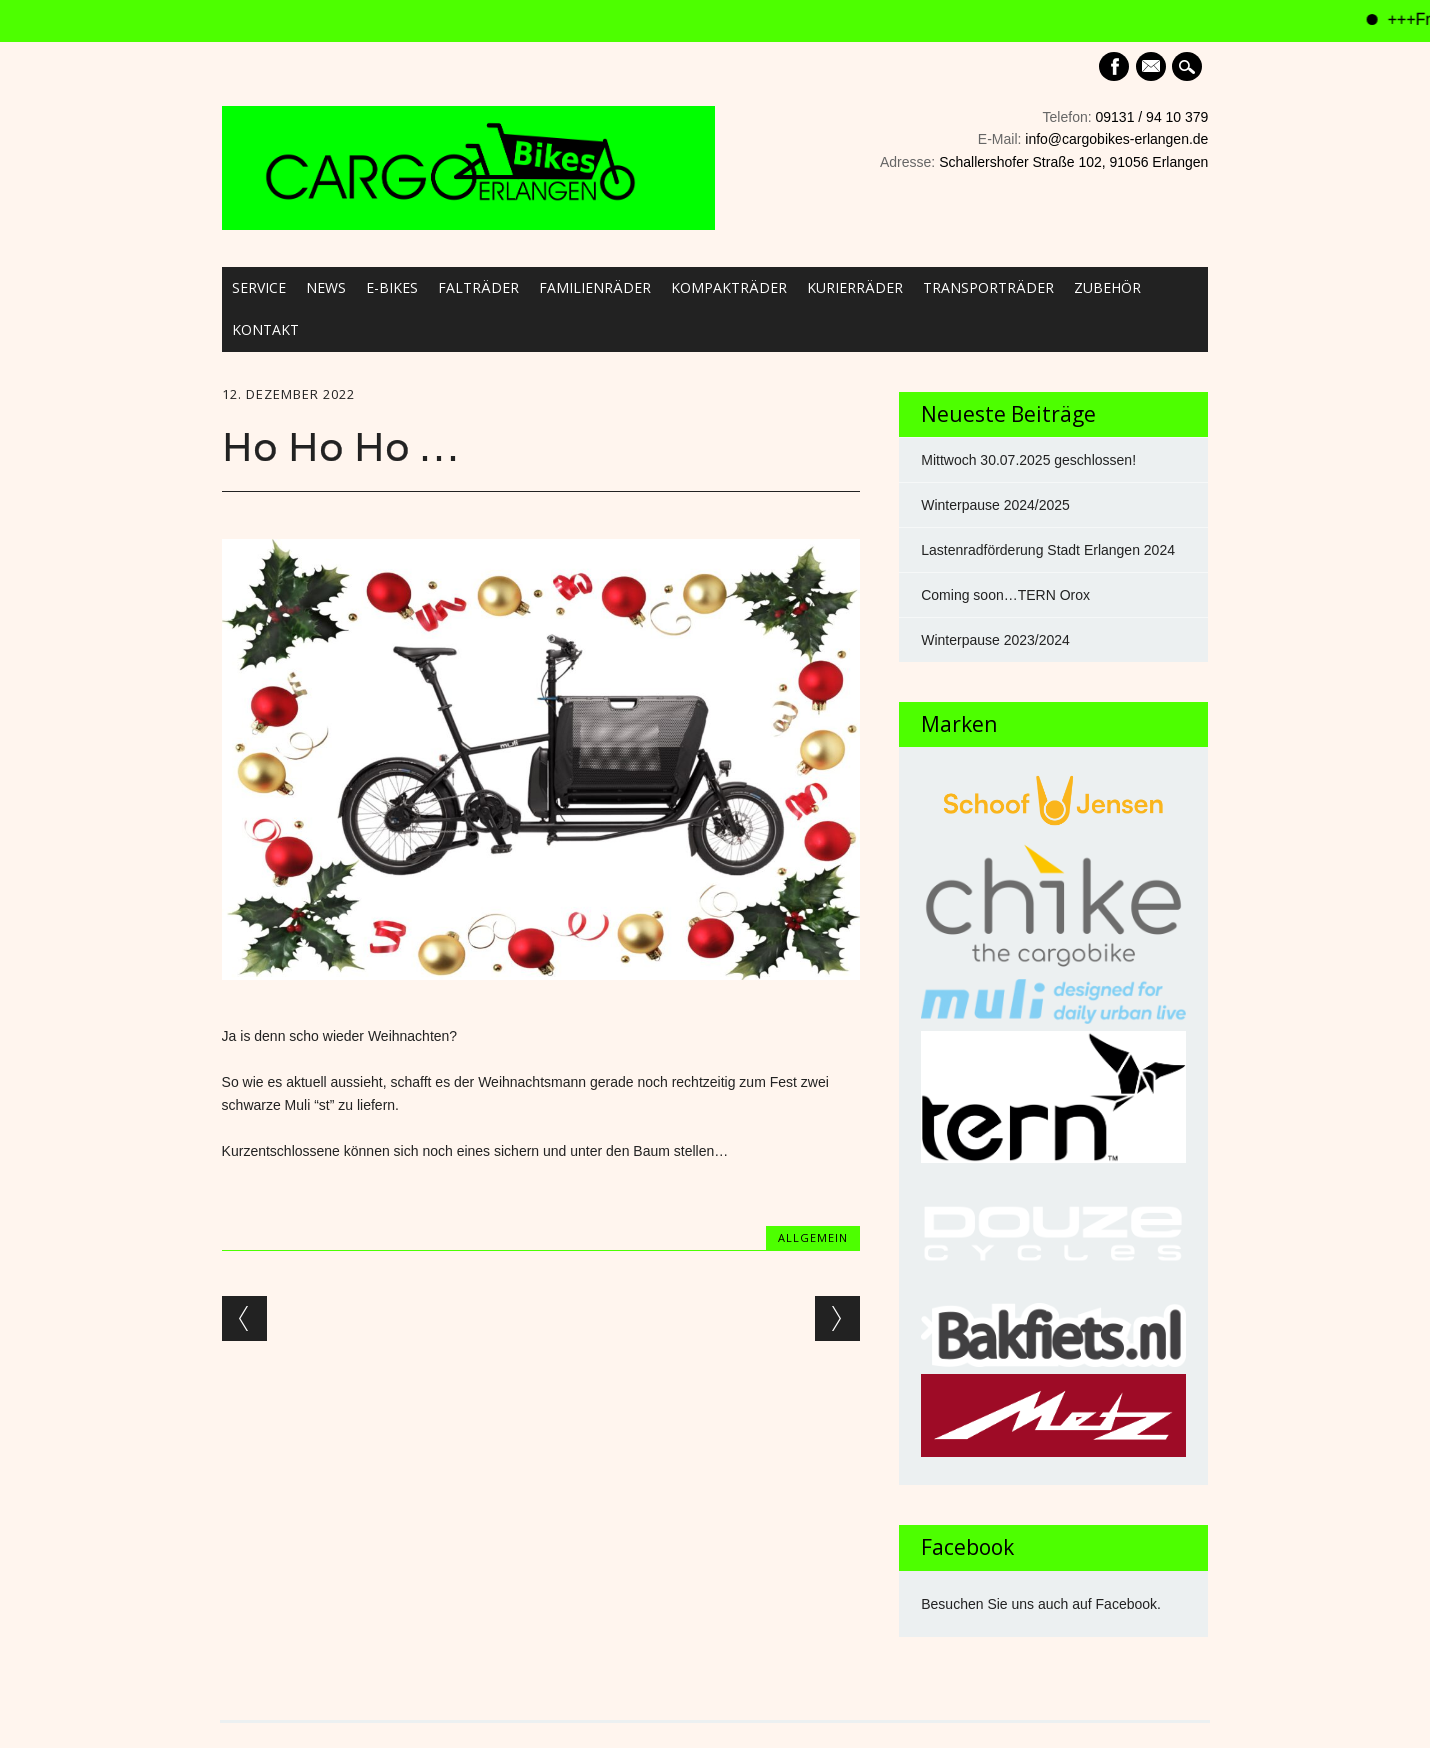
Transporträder (988, 287)
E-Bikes (392, 287)
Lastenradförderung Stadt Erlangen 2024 (1048, 550)
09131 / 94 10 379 (1152, 117)
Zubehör (1107, 287)
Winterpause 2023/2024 (995, 640)
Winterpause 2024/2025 (995, 505)
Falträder (478, 287)
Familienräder (595, 287)
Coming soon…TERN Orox (1005, 595)
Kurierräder (855, 287)
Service (259, 287)
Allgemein (813, 1237)
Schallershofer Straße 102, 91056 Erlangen (1073, 162)
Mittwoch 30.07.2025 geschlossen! (1028, 460)
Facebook (1114, 66)
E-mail (1153, 68)
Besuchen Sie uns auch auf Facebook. (1041, 1604)
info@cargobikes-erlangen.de (1116, 139)
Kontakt (265, 329)
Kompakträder (729, 287)
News (326, 287)
